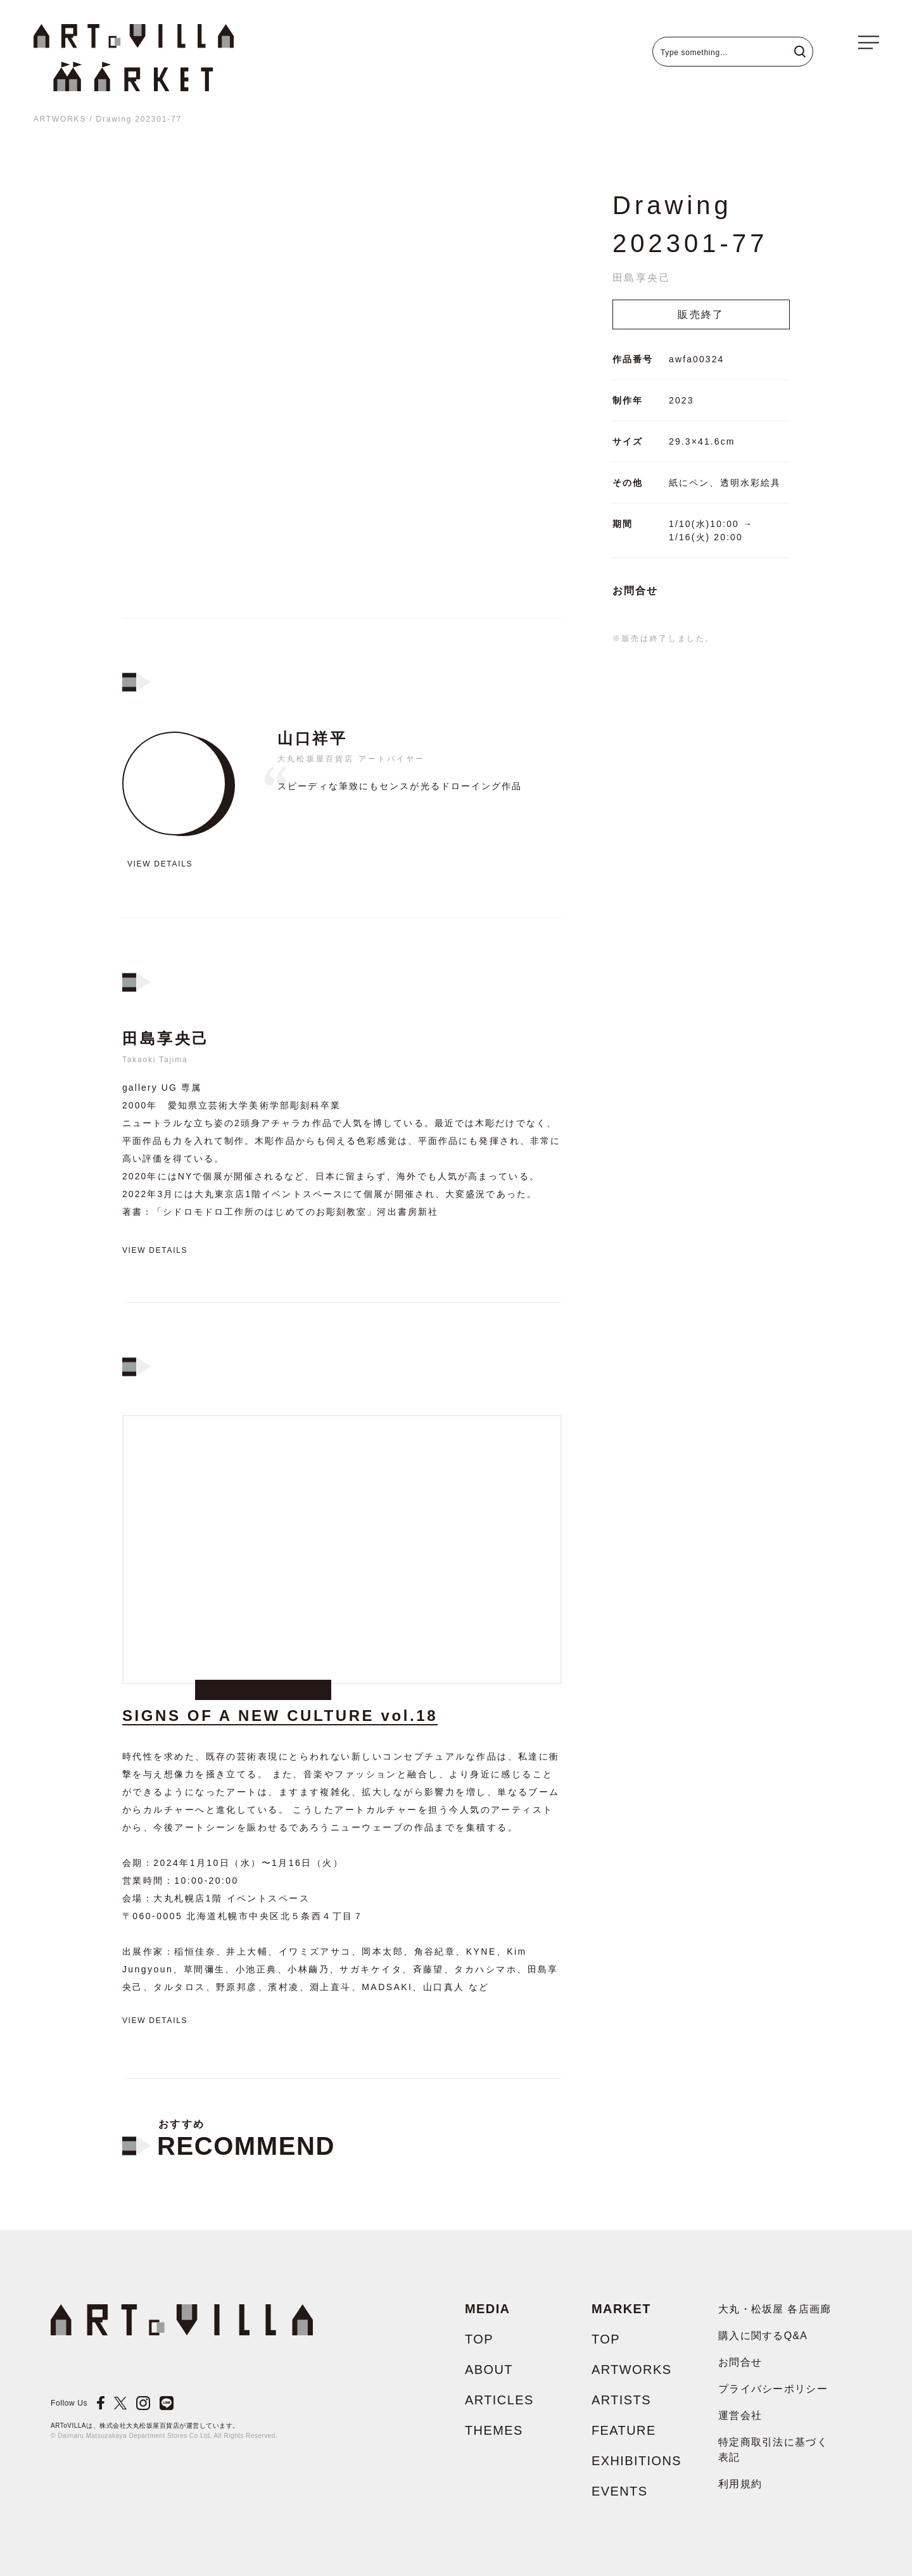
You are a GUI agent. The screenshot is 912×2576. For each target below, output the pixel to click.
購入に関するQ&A (763, 2335)
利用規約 (740, 2483)
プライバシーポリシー (773, 2388)
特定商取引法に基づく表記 (773, 2450)
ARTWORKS (60, 119)
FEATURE (624, 2430)
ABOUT (489, 2369)
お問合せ (635, 590)
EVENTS (619, 2491)
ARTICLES (499, 2400)
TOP (479, 2339)
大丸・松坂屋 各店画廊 (775, 2309)
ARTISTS (621, 2400)
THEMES (494, 2430)
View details (160, 864)
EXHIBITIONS (636, 2461)
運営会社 (740, 2415)
